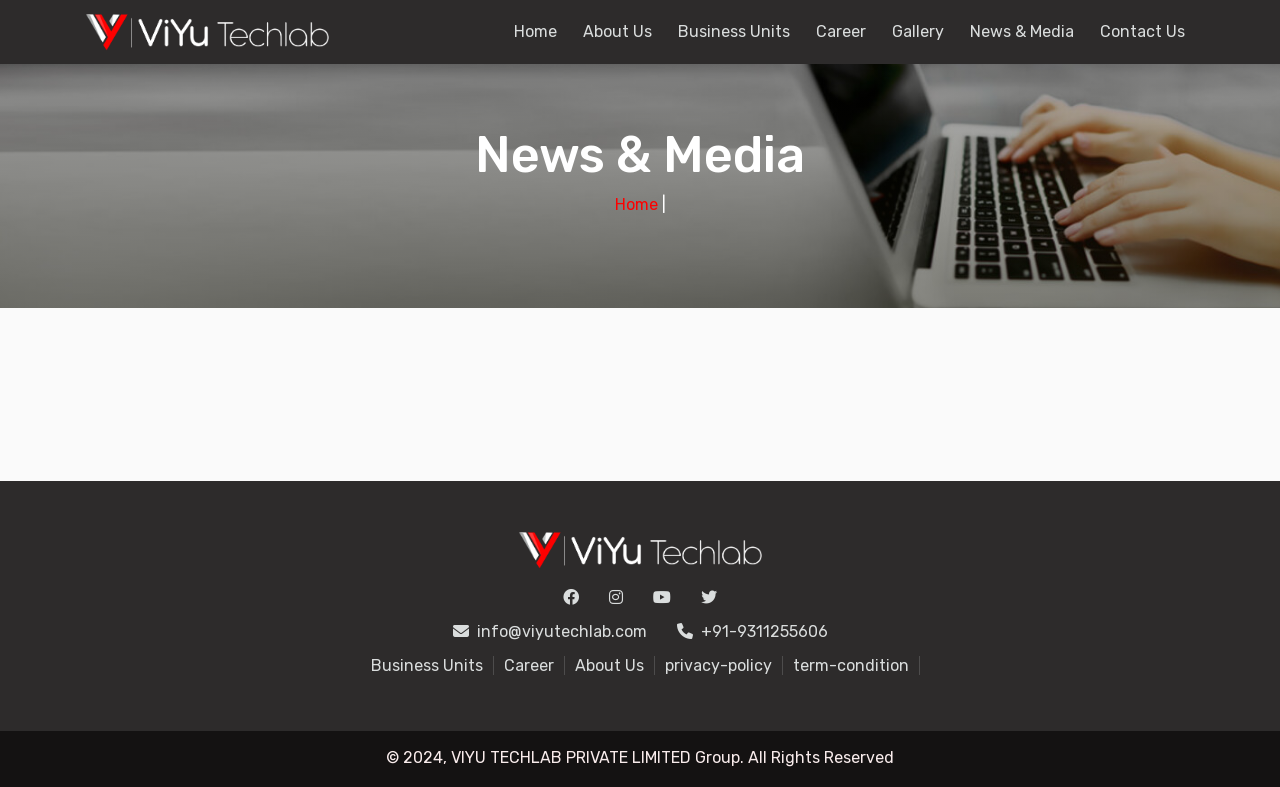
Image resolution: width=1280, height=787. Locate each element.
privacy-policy (718, 665)
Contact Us (1142, 31)
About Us (617, 31)
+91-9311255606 (752, 631)
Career (841, 31)
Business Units (734, 31)
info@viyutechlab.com (550, 631)
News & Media (1022, 31)
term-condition (851, 665)
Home (535, 31)
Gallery (918, 31)
